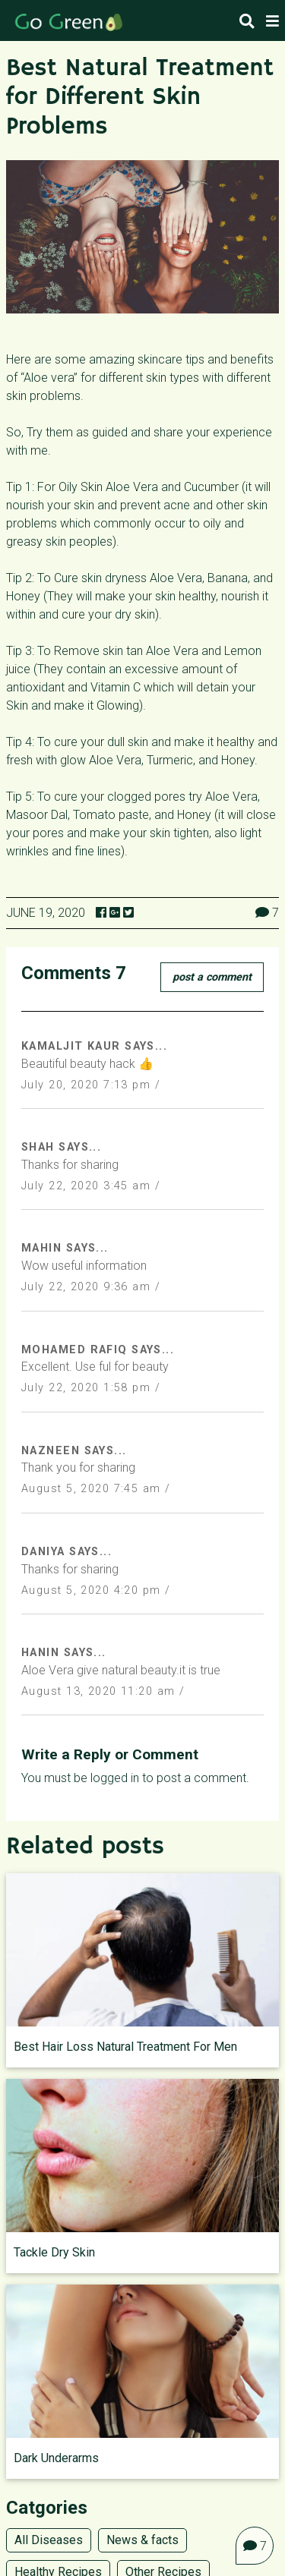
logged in (114, 1778)
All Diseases (48, 2540)
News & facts (142, 2540)
